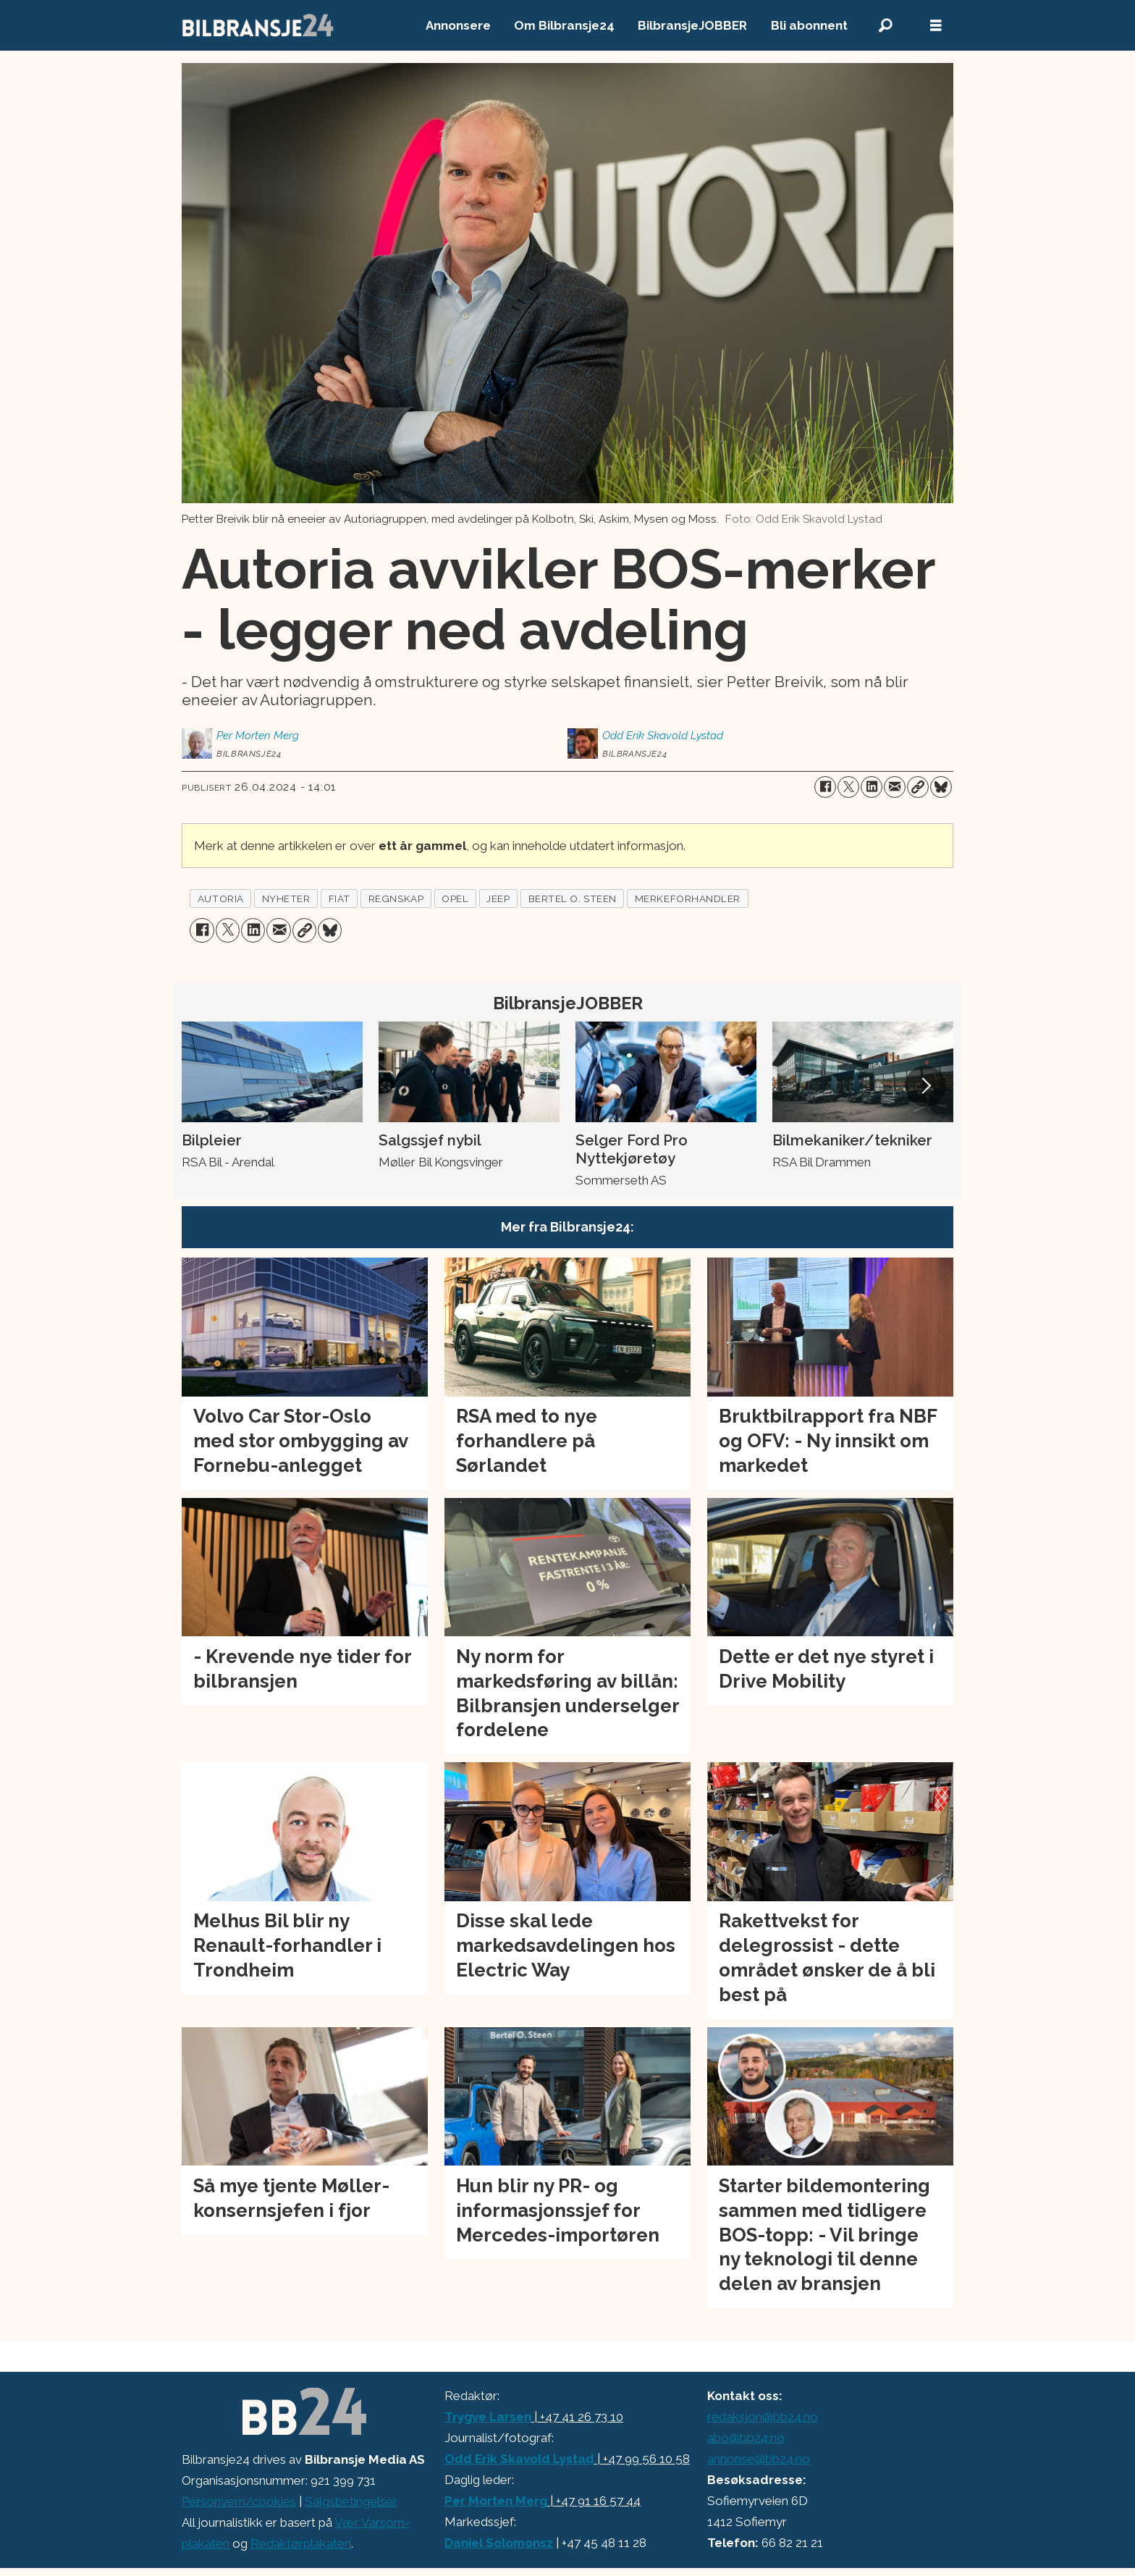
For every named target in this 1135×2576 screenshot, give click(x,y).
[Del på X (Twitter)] (848, 787)
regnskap (395, 898)
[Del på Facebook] (825, 787)
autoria (221, 898)
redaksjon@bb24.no (762, 2416)
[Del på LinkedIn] (871, 787)
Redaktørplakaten (300, 2543)
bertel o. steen (572, 898)
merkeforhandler (688, 898)
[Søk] (885, 25)
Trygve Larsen (487, 2416)
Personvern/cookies (239, 2501)
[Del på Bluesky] (941, 787)
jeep (498, 898)
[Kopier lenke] (918, 787)
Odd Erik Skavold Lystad (519, 2458)
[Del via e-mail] (895, 787)
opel (455, 898)
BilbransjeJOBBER (692, 25)
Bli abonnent (809, 25)
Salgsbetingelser (351, 2501)
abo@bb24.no (746, 2437)
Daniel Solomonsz (498, 2542)
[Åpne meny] (936, 25)
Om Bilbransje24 (564, 25)
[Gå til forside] (258, 25)
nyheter (286, 898)
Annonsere (458, 25)
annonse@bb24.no (758, 2458)
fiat (339, 898)
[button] (925, 1086)
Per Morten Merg (495, 2500)
